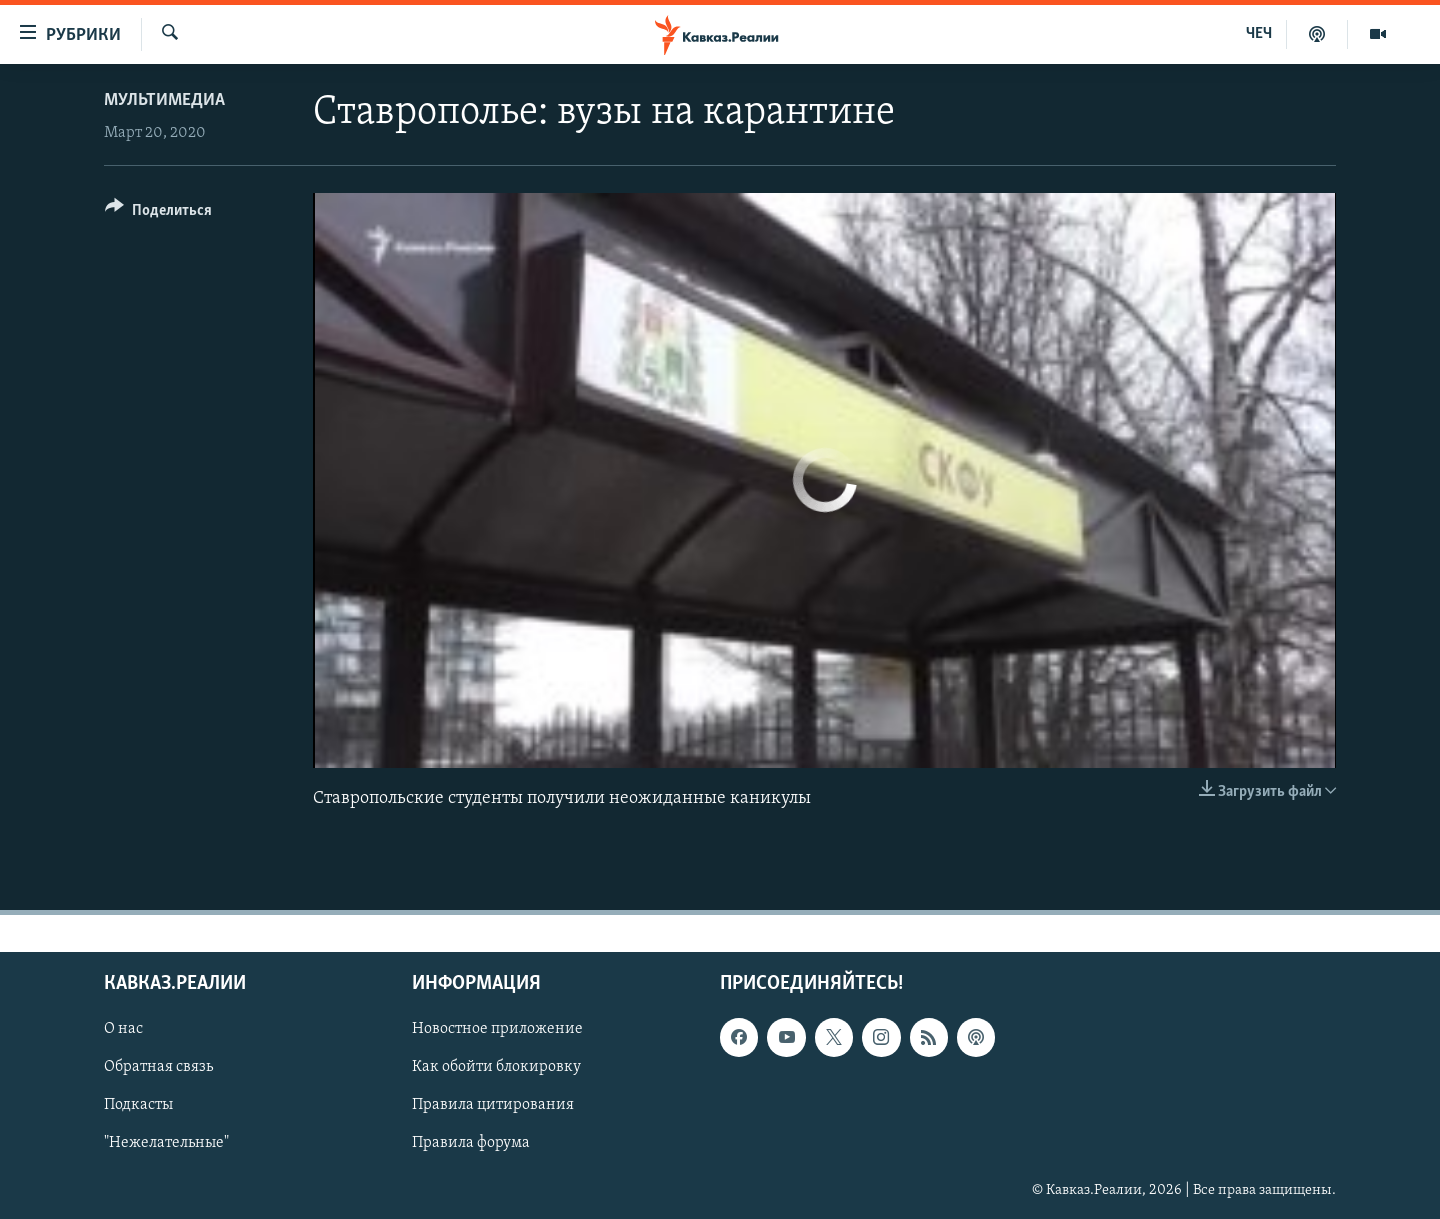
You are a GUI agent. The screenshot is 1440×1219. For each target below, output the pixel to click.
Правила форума (471, 1144)
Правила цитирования (493, 1106)
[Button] (158, 213)
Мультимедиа (164, 100)
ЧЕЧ (1259, 34)
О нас (123, 1029)
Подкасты (138, 1106)
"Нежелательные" (166, 1144)
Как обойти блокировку (496, 1068)
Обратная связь (158, 1068)
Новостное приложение (497, 1029)
